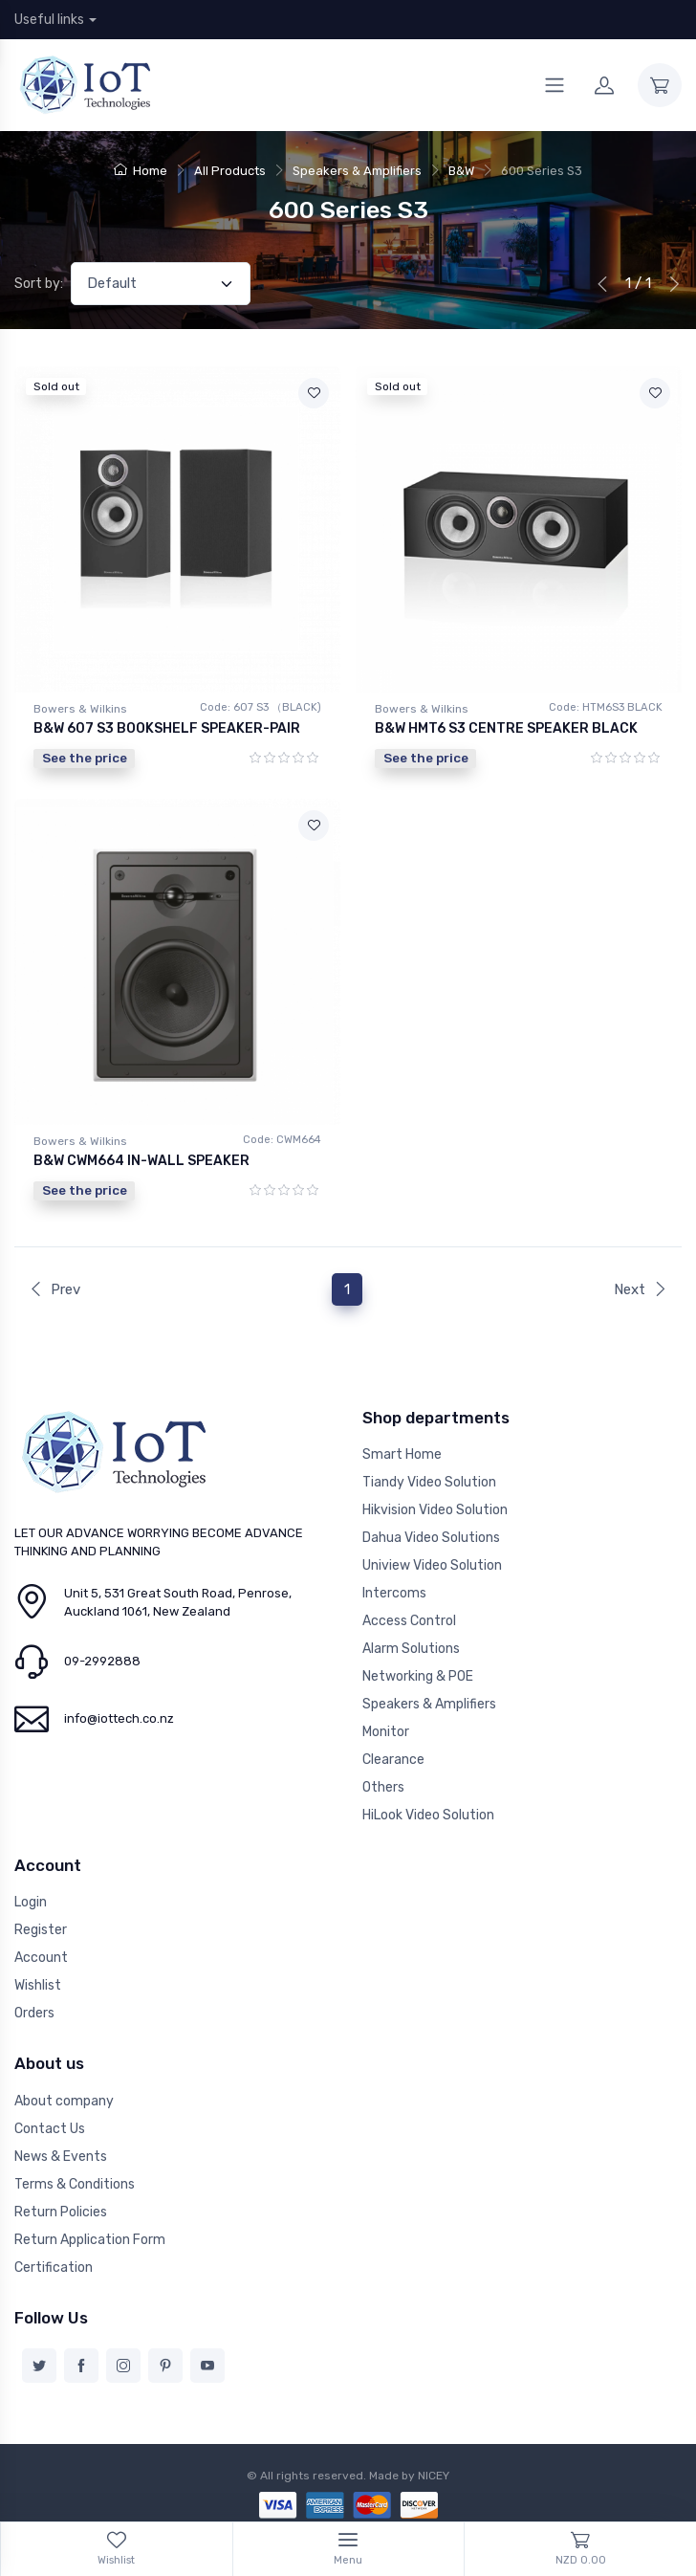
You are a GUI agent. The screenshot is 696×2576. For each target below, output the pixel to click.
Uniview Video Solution (432, 1565)
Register (40, 1930)
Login (30, 1902)
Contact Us (49, 2129)
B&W (461, 171)
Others (383, 1787)
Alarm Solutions (411, 1648)
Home (140, 171)
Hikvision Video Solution (435, 1510)
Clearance (393, 1759)
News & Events (60, 2156)
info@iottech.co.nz (119, 1718)
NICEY (433, 2475)
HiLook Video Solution (428, 1815)
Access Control (409, 1621)
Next (640, 1289)
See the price (84, 757)
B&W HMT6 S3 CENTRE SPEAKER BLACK (506, 728)
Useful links (49, 19)
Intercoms (394, 1593)
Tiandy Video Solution (429, 1482)
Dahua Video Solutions (431, 1538)
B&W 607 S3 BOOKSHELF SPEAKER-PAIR (166, 728)
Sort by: (38, 283)
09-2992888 (102, 1661)
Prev (54, 1289)
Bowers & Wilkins (80, 709)
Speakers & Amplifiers (357, 171)
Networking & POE (417, 1676)
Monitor (385, 1732)
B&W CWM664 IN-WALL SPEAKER (141, 1161)
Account (41, 1957)
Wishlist (37, 1985)
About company (64, 2101)
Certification (53, 2267)
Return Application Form (89, 2240)
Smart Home (402, 1454)
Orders (34, 2013)
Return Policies (60, 2212)
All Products (230, 171)
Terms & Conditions (74, 2184)
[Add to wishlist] (313, 393)
